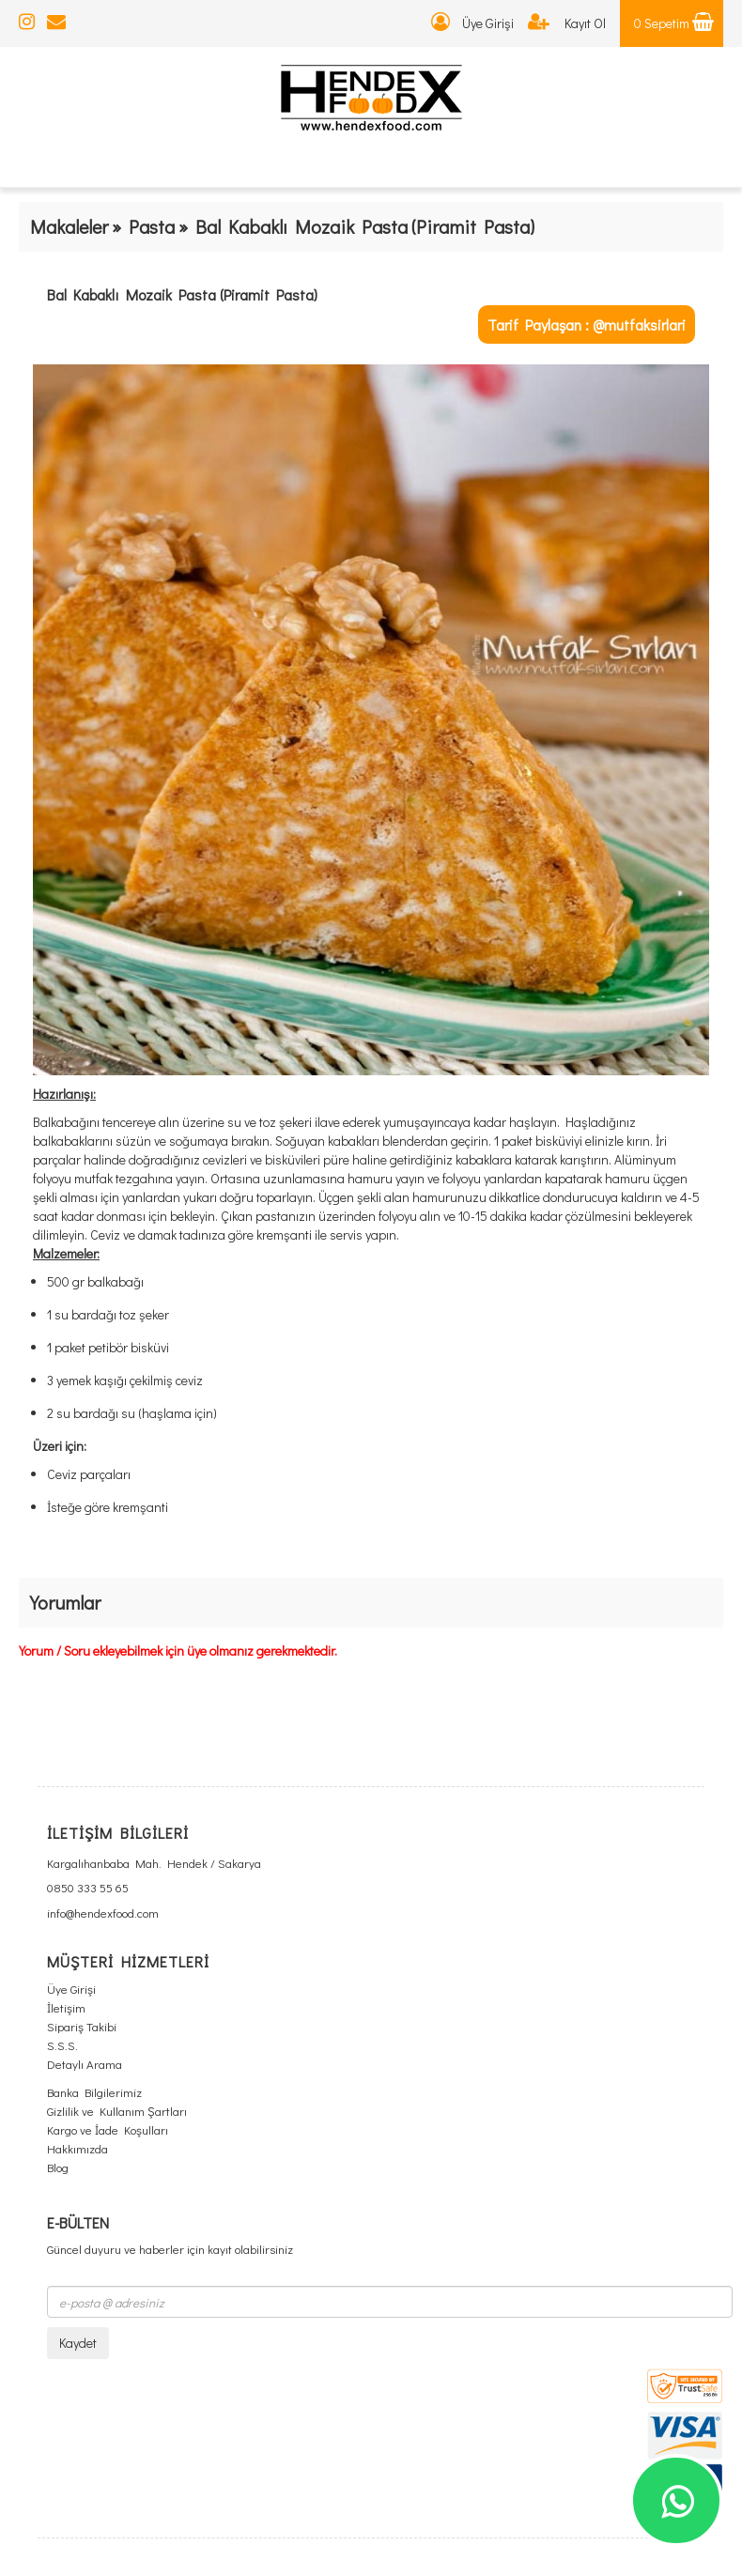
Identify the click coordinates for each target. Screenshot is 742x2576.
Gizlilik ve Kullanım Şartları (117, 2111)
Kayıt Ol (567, 23)
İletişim (66, 2007)
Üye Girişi (472, 23)
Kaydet (78, 2343)
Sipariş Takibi (81, 2026)
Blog (58, 2167)
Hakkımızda (77, 2148)
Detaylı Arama (84, 2064)
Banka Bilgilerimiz (94, 2092)
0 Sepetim (674, 23)
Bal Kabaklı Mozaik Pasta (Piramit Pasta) (182, 294)
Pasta (152, 226)
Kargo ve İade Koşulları (107, 2129)
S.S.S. (62, 2045)
